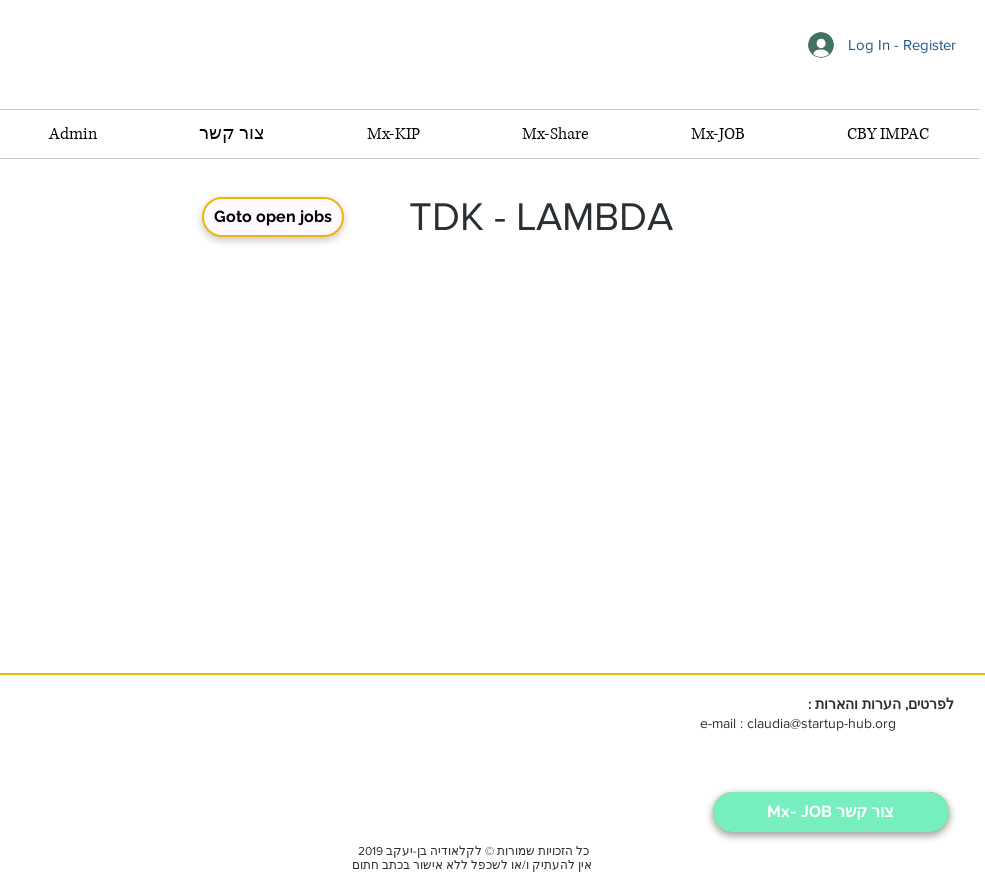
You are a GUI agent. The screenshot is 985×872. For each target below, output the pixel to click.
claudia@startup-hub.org (821, 723)
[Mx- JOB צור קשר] (831, 812)
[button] (718, 134)
